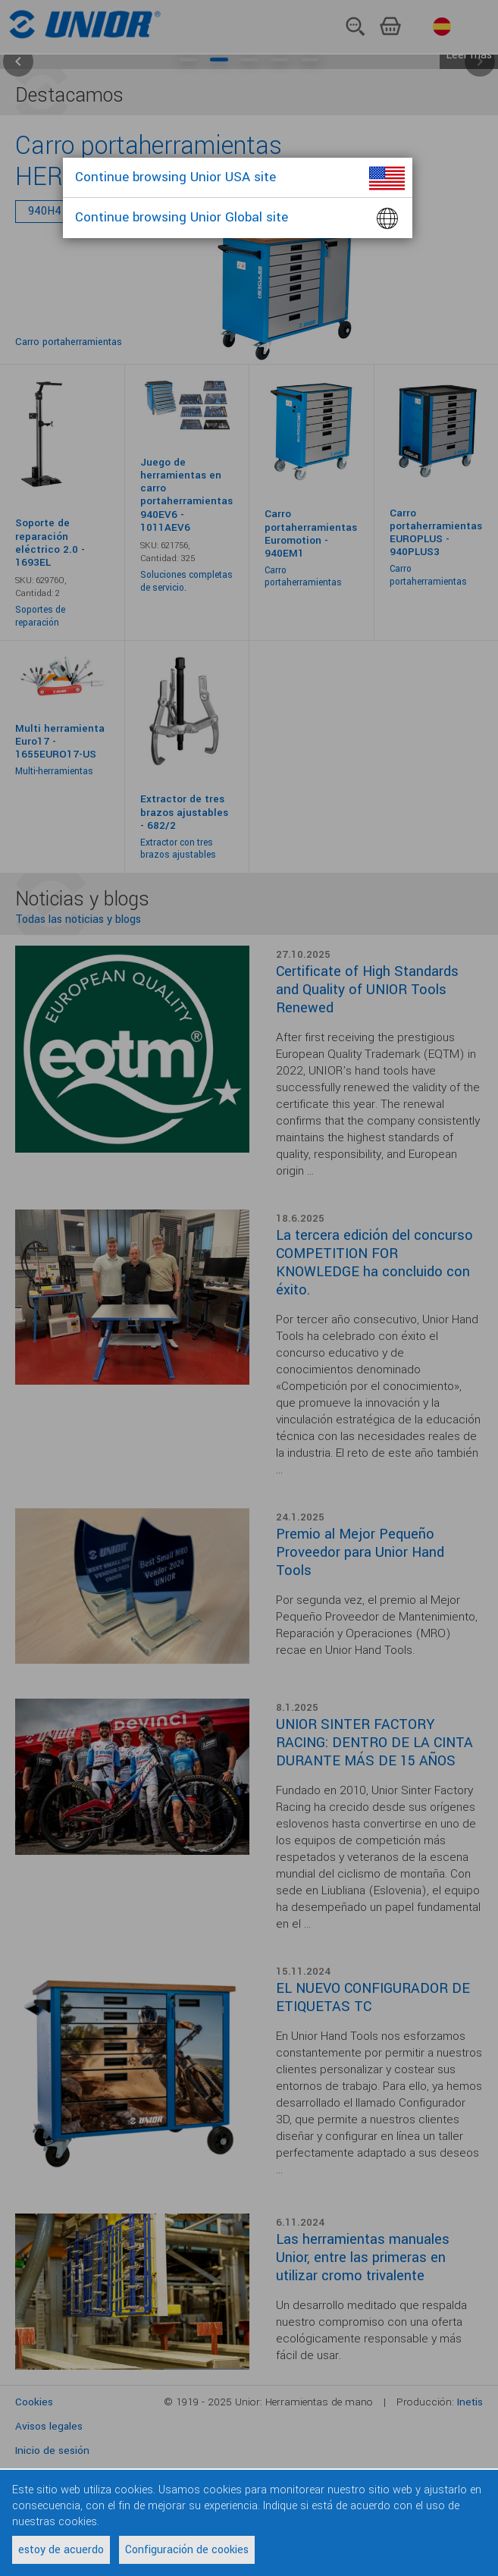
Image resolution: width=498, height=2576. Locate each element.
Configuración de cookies (187, 2550)
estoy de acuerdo (61, 2550)
